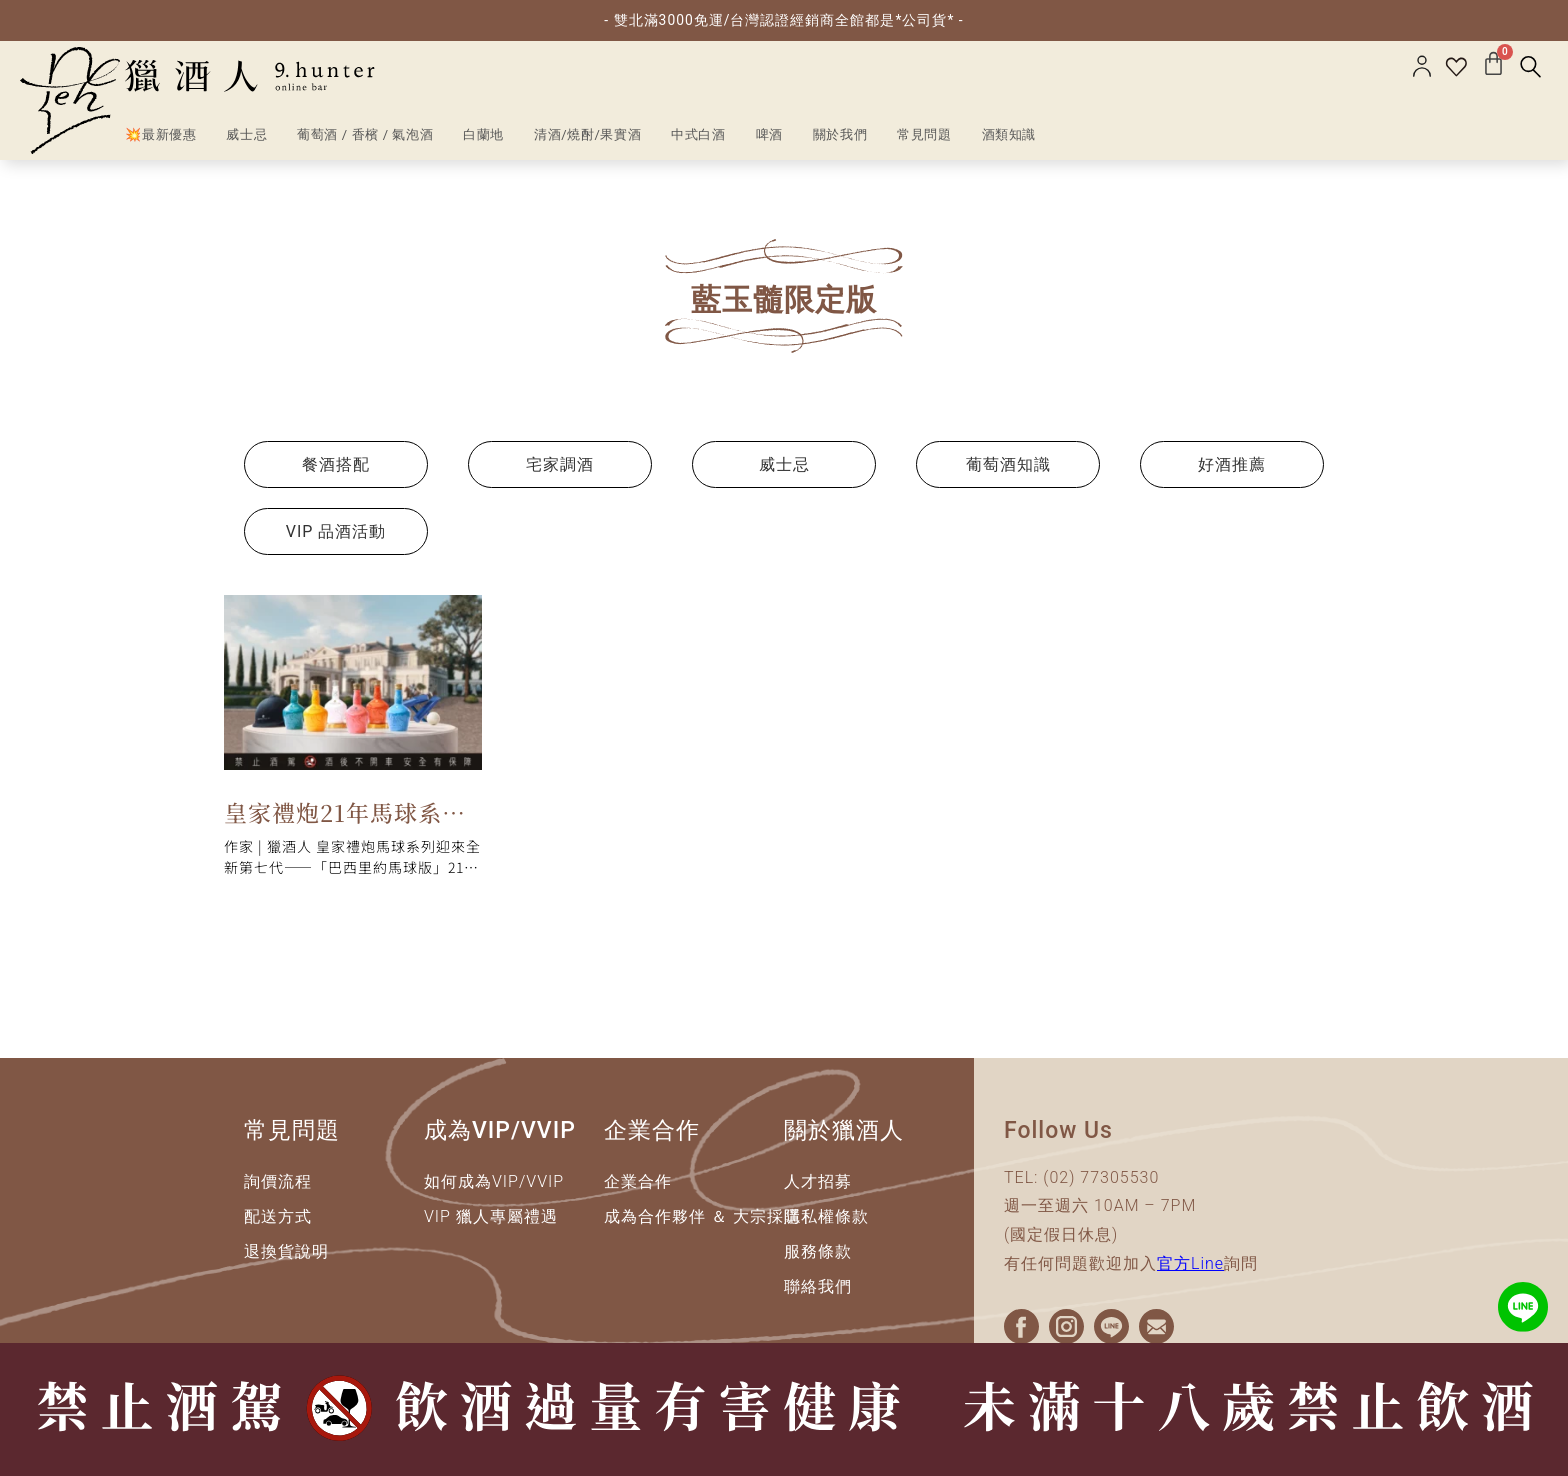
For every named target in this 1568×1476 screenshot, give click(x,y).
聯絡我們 (818, 1286)
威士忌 (784, 464)
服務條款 (818, 1251)
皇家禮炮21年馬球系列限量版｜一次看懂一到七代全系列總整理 (345, 816)
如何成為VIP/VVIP (494, 1181)
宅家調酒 (560, 464)
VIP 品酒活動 (336, 531)
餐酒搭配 (336, 464)
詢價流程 (278, 1181)
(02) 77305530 (1101, 1177)
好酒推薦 (1232, 464)
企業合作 (638, 1181)
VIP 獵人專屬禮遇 (491, 1216)
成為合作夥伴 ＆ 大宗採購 (702, 1216)
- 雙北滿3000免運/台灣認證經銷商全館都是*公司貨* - (784, 20)
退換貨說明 (286, 1251)
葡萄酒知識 (1008, 464)
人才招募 (818, 1181)
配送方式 (278, 1216)
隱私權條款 (826, 1216)
